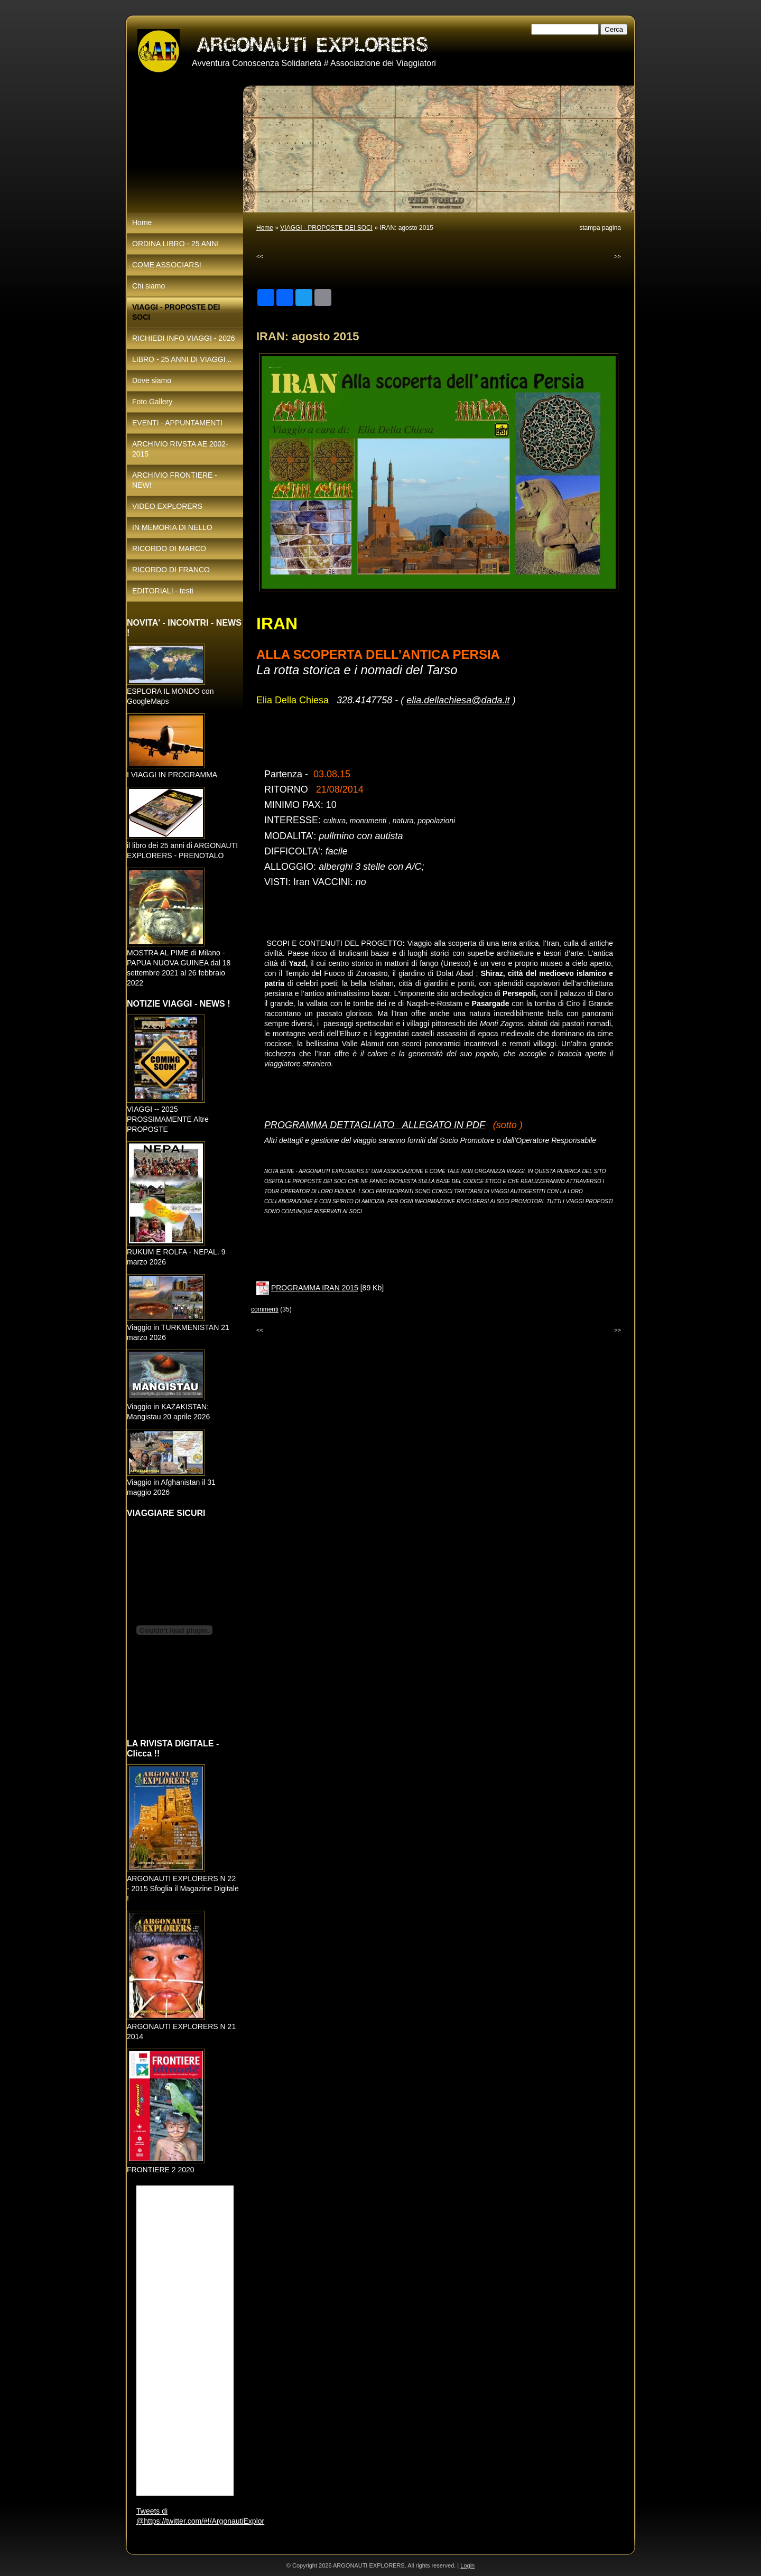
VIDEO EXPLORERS (167, 506)
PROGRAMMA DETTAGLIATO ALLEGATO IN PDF (374, 1125)
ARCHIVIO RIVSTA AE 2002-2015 (180, 449)
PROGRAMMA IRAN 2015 (314, 1288)
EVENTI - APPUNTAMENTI (177, 423)
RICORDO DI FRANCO (171, 569)
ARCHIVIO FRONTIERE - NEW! (174, 480)
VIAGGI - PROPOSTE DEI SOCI (326, 227)
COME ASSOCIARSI (166, 265)
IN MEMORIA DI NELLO (172, 527)
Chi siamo (148, 286)
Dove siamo (151, 380)
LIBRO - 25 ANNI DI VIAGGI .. (181, 359)
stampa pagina (600, 227)
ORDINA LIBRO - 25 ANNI (175, 243)
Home (264, 227)
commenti (265, 1309)
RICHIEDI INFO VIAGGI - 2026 (183, 338)
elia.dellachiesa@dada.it (457, 700)
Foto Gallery (152, 401)
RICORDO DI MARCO (169, 548)
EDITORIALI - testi (162, 591)
